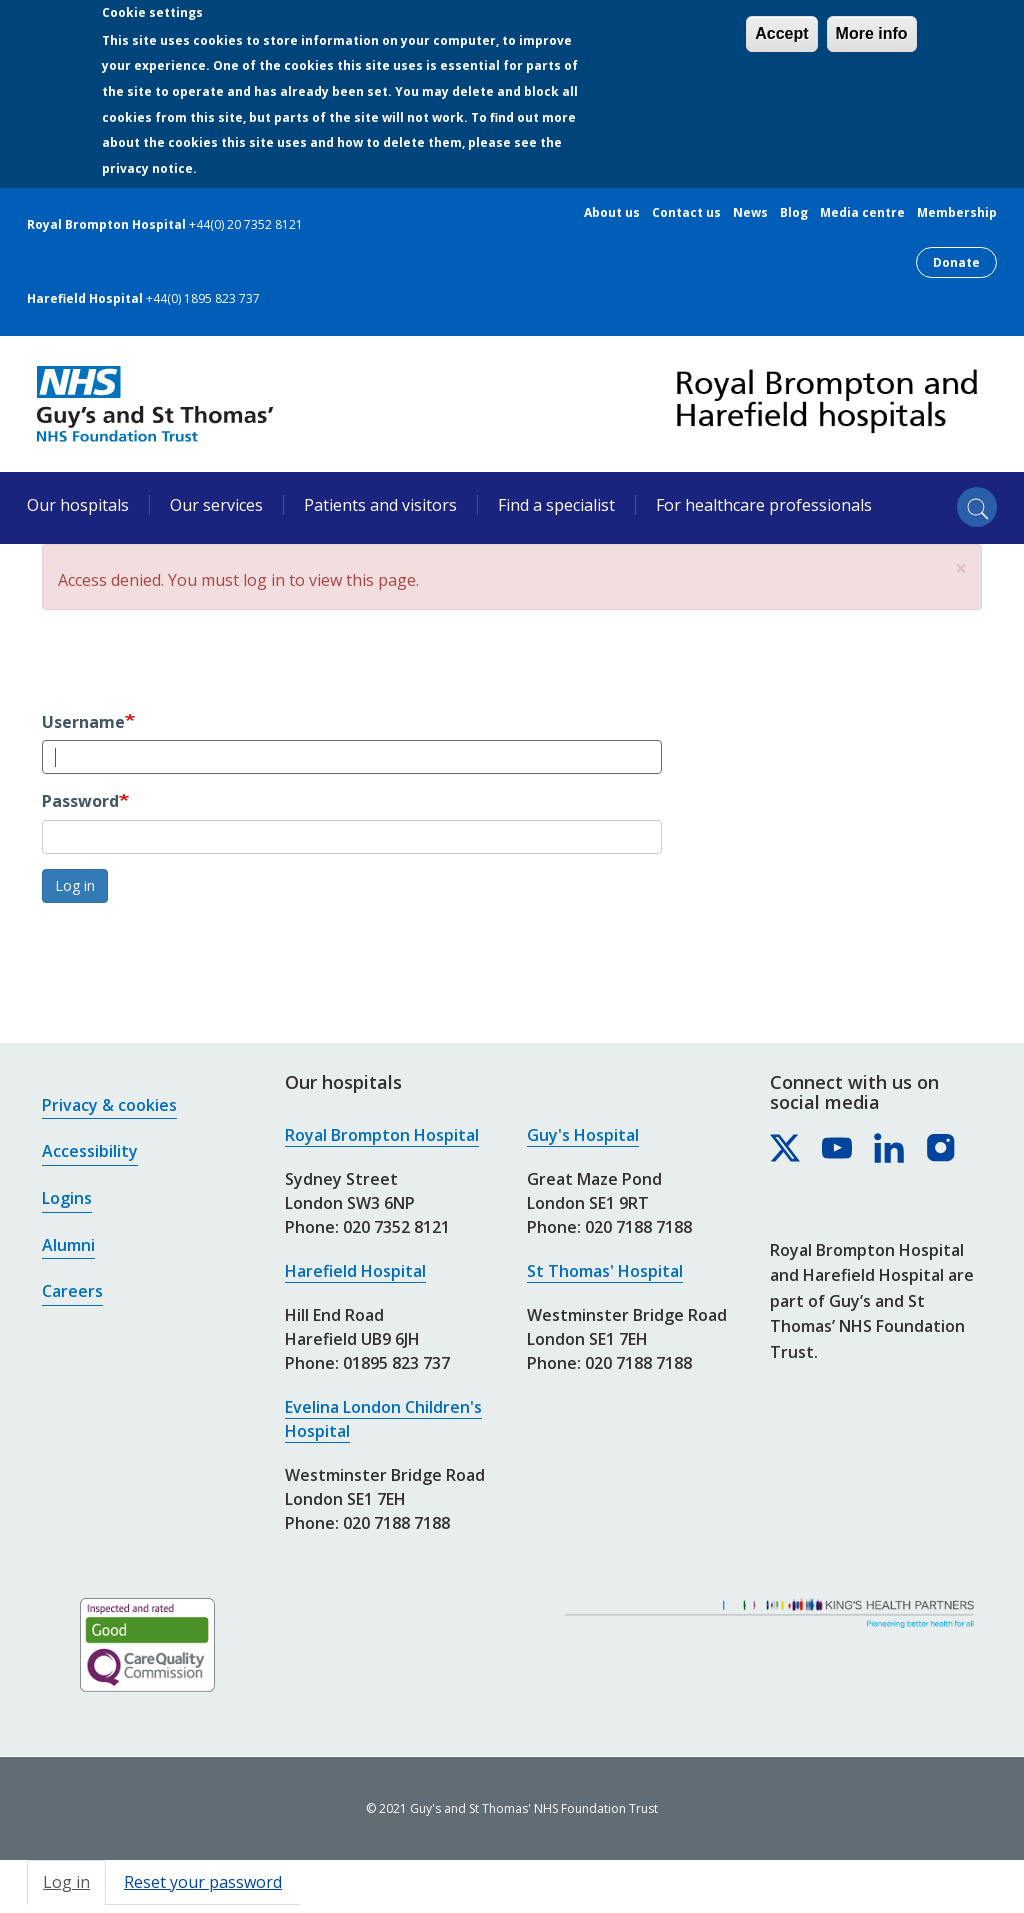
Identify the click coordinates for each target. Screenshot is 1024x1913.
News (750, 213)
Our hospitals (78, 505)
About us (612, 213)
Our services (216, 505)
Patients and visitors (380, 505)
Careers (72, 1291)
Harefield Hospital (355, 1271)
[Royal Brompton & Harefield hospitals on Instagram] (942, 1149)
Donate (956, 262)
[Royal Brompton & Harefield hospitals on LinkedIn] (890, 1149)
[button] (961, 568)
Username (83, 722)
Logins (67, 1198)
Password (80, 801)
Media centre (862, 213)
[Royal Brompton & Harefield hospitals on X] (786, 1149)
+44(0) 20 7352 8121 (246, 224)
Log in (75, 885)
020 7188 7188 (396, 1523)
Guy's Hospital (583, 1135)
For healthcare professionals (764, 505)
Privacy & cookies (109, 1105)
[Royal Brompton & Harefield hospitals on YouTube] (838, 1149)
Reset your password (203, 1882)
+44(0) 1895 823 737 (203, 298)
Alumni (68, 1245)
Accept (781, 33)
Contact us (686, 213)
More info (872, 33)
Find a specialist (556, 505)
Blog (794, 213)
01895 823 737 (396, 1363)
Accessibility (90, 1151)
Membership (957, 213)
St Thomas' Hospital (605, 1271)
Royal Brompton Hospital (382, 1135)
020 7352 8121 (396, 1227)
